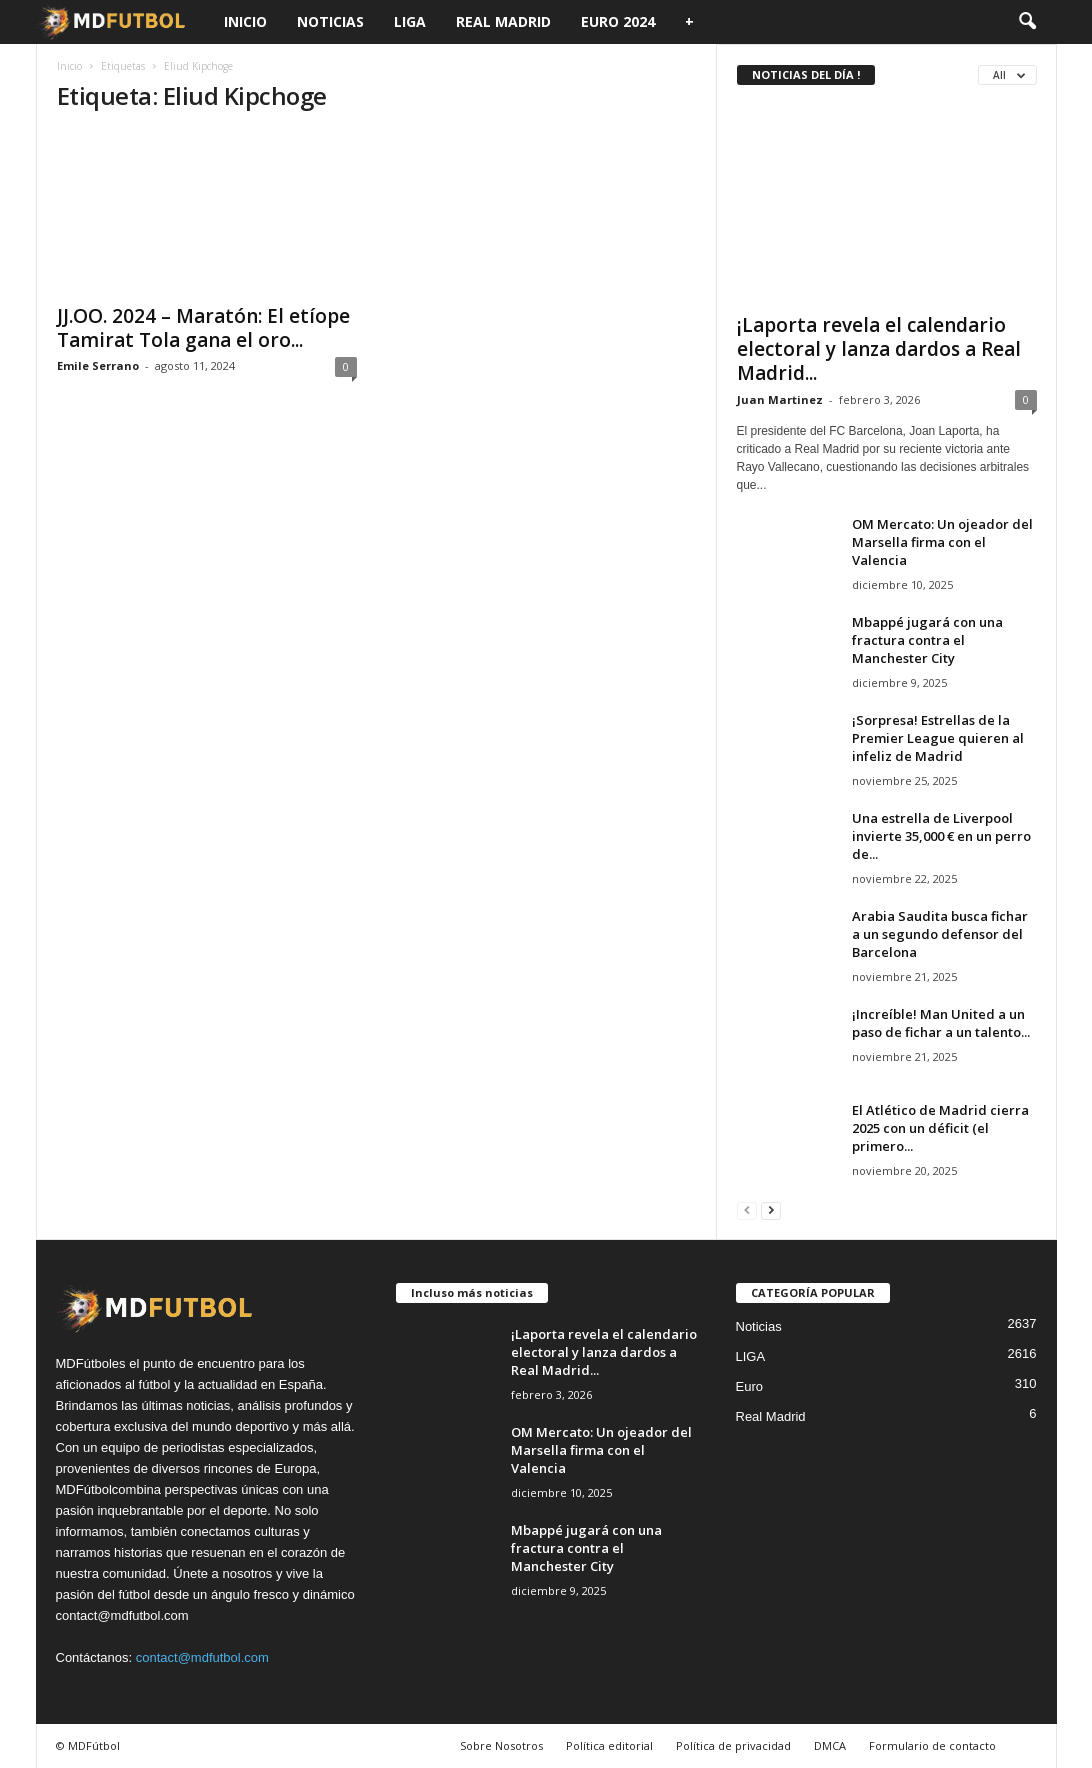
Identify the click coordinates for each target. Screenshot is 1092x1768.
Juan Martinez (780, 399)
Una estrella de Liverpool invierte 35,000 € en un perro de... (941, 836)
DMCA (830, 1745)
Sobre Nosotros (501, 1745)
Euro (749, 1386)
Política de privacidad (733, 1745)
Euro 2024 (618, 21)
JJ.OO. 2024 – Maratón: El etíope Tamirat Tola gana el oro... (203, 328)
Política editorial (609, 1745)
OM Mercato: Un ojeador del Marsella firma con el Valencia (942, 542)
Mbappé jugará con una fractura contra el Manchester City (927, 640)
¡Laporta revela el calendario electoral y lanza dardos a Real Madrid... (879, 349)
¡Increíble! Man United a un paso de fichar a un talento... (941, 1023)
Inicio (245, 21)
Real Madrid (503, 21)
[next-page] (771, 1209)
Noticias (330, 21)
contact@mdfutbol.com (202, 1657)
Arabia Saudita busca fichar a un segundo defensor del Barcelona (940, 934)
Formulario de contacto (932, 1745)
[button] (1027, 22)
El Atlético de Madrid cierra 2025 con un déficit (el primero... (940, 1128)
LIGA (410, 21)
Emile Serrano (98, 365)
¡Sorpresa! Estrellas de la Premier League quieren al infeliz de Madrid (938, 738)
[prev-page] (747, 1209)
